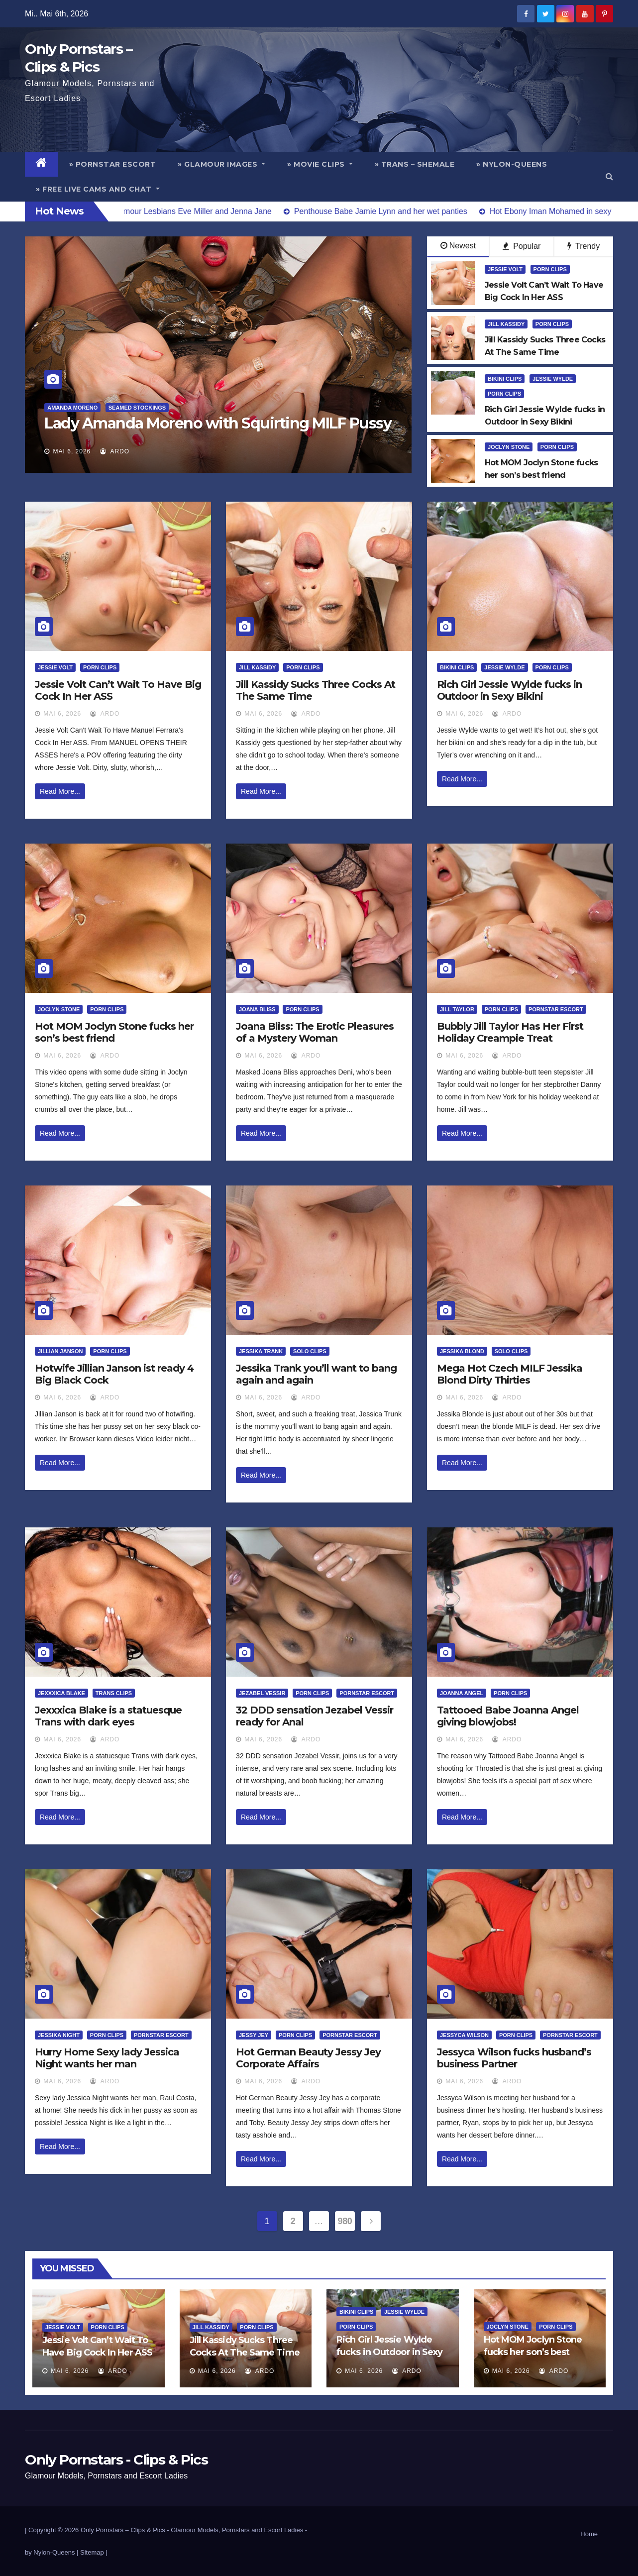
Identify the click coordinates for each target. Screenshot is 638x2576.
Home (589, 2534)
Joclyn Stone (509, 447)
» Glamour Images (221, 164)
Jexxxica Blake (61, 1693)
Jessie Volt (505, 269)
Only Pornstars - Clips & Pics (116, 2459)
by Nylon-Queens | (52, 2552)
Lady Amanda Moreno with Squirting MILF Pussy (217, 423)
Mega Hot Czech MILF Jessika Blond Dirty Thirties (509, 1374)
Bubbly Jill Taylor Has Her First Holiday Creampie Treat (510, 1032)
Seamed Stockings (137, 408)
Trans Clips (114, 1693)
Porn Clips (550, 269)
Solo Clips (309, 1351)
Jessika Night (59, 2035)
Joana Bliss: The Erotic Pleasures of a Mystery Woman (315, 1032)
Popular (522, 246)
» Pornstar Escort (112, 164)
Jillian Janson (60, 1351)
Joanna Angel (461, 1693)
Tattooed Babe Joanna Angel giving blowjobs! (508, 1716)
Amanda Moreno (72, 408)
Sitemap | (93, 2552)
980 (345, 2221)
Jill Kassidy (506, 324)
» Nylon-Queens (511, 164)
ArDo (114, 451)
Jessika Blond (462, 1351)
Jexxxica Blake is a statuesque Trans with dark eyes (108, 1716)
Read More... (60, 791)
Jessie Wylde (552, 379)
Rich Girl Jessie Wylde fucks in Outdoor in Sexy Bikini (509, 690)
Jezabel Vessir (262, 1693)
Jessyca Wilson (464, 2035)
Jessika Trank (261, 1351)
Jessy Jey (253, 2035)
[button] (609, 176)
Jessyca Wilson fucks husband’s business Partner (514, 2058)
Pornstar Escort (556, 1009)
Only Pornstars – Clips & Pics (123, 2530)
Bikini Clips (505, 379)
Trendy (583, 246)
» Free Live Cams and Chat (98, 189)
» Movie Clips (320, 164)
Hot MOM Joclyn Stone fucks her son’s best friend (114, 1032)
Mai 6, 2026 (72, 451)
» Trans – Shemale (415, 164)
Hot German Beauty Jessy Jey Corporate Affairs (308, 2058)
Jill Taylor (457, 1009)
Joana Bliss (257, 1009)
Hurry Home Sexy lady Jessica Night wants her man (107, 2058)
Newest (458, 245)
